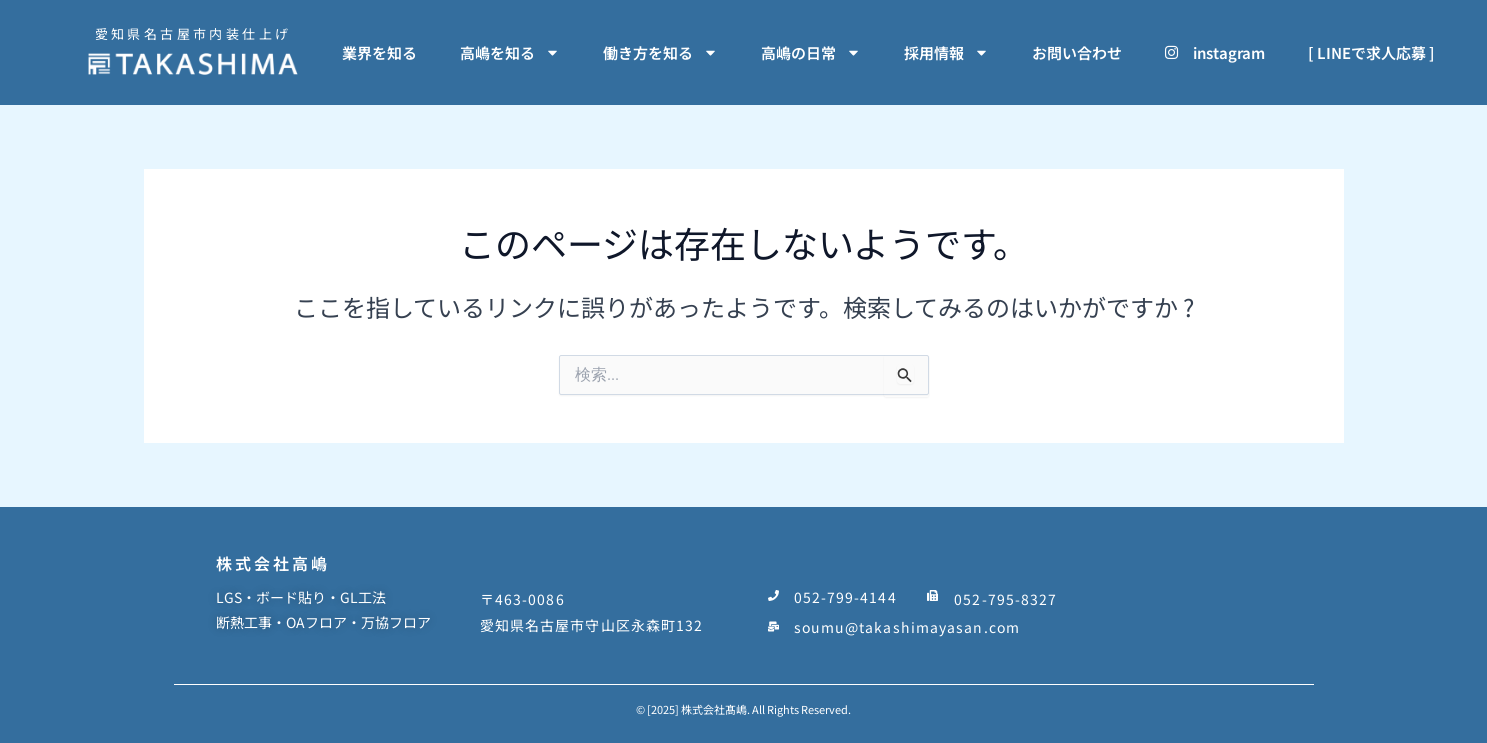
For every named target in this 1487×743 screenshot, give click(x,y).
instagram (1215, 52)
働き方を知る (660, 52)
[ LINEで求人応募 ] (1371, 52)
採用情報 (946, 52)
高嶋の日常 (811, 52)
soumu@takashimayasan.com (907, 621)
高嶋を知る (510, 52)
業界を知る (379, 52)
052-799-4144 (845, 595)
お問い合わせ (1077, 52)
